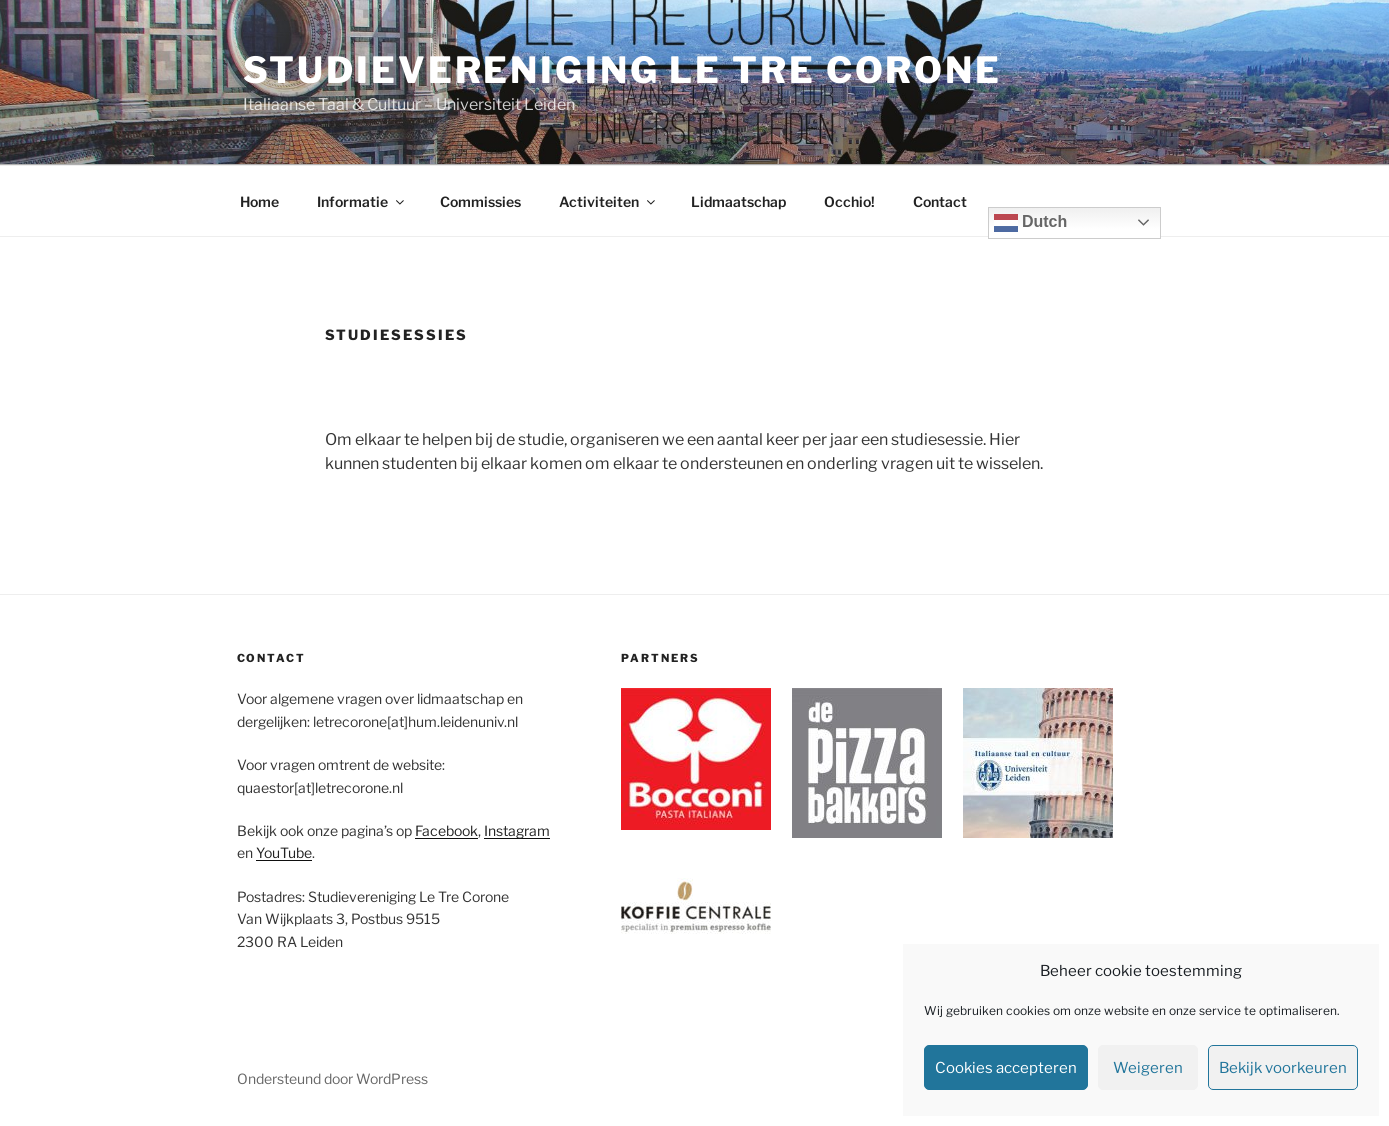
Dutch (1031, 223)
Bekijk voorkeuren (1283, 1068)
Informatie (362, 201)
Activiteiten (608, 201)
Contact (940, 201)
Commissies (480, 201)
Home (259, 201)
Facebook (446, 830)
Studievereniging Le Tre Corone (622, 70)
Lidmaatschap (738, 201)
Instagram (517, 830)
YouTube (284, 852)
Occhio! (849, 201)
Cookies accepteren (1006, 1068)
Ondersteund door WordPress (332, 1078)
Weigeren (1148, 1068)
